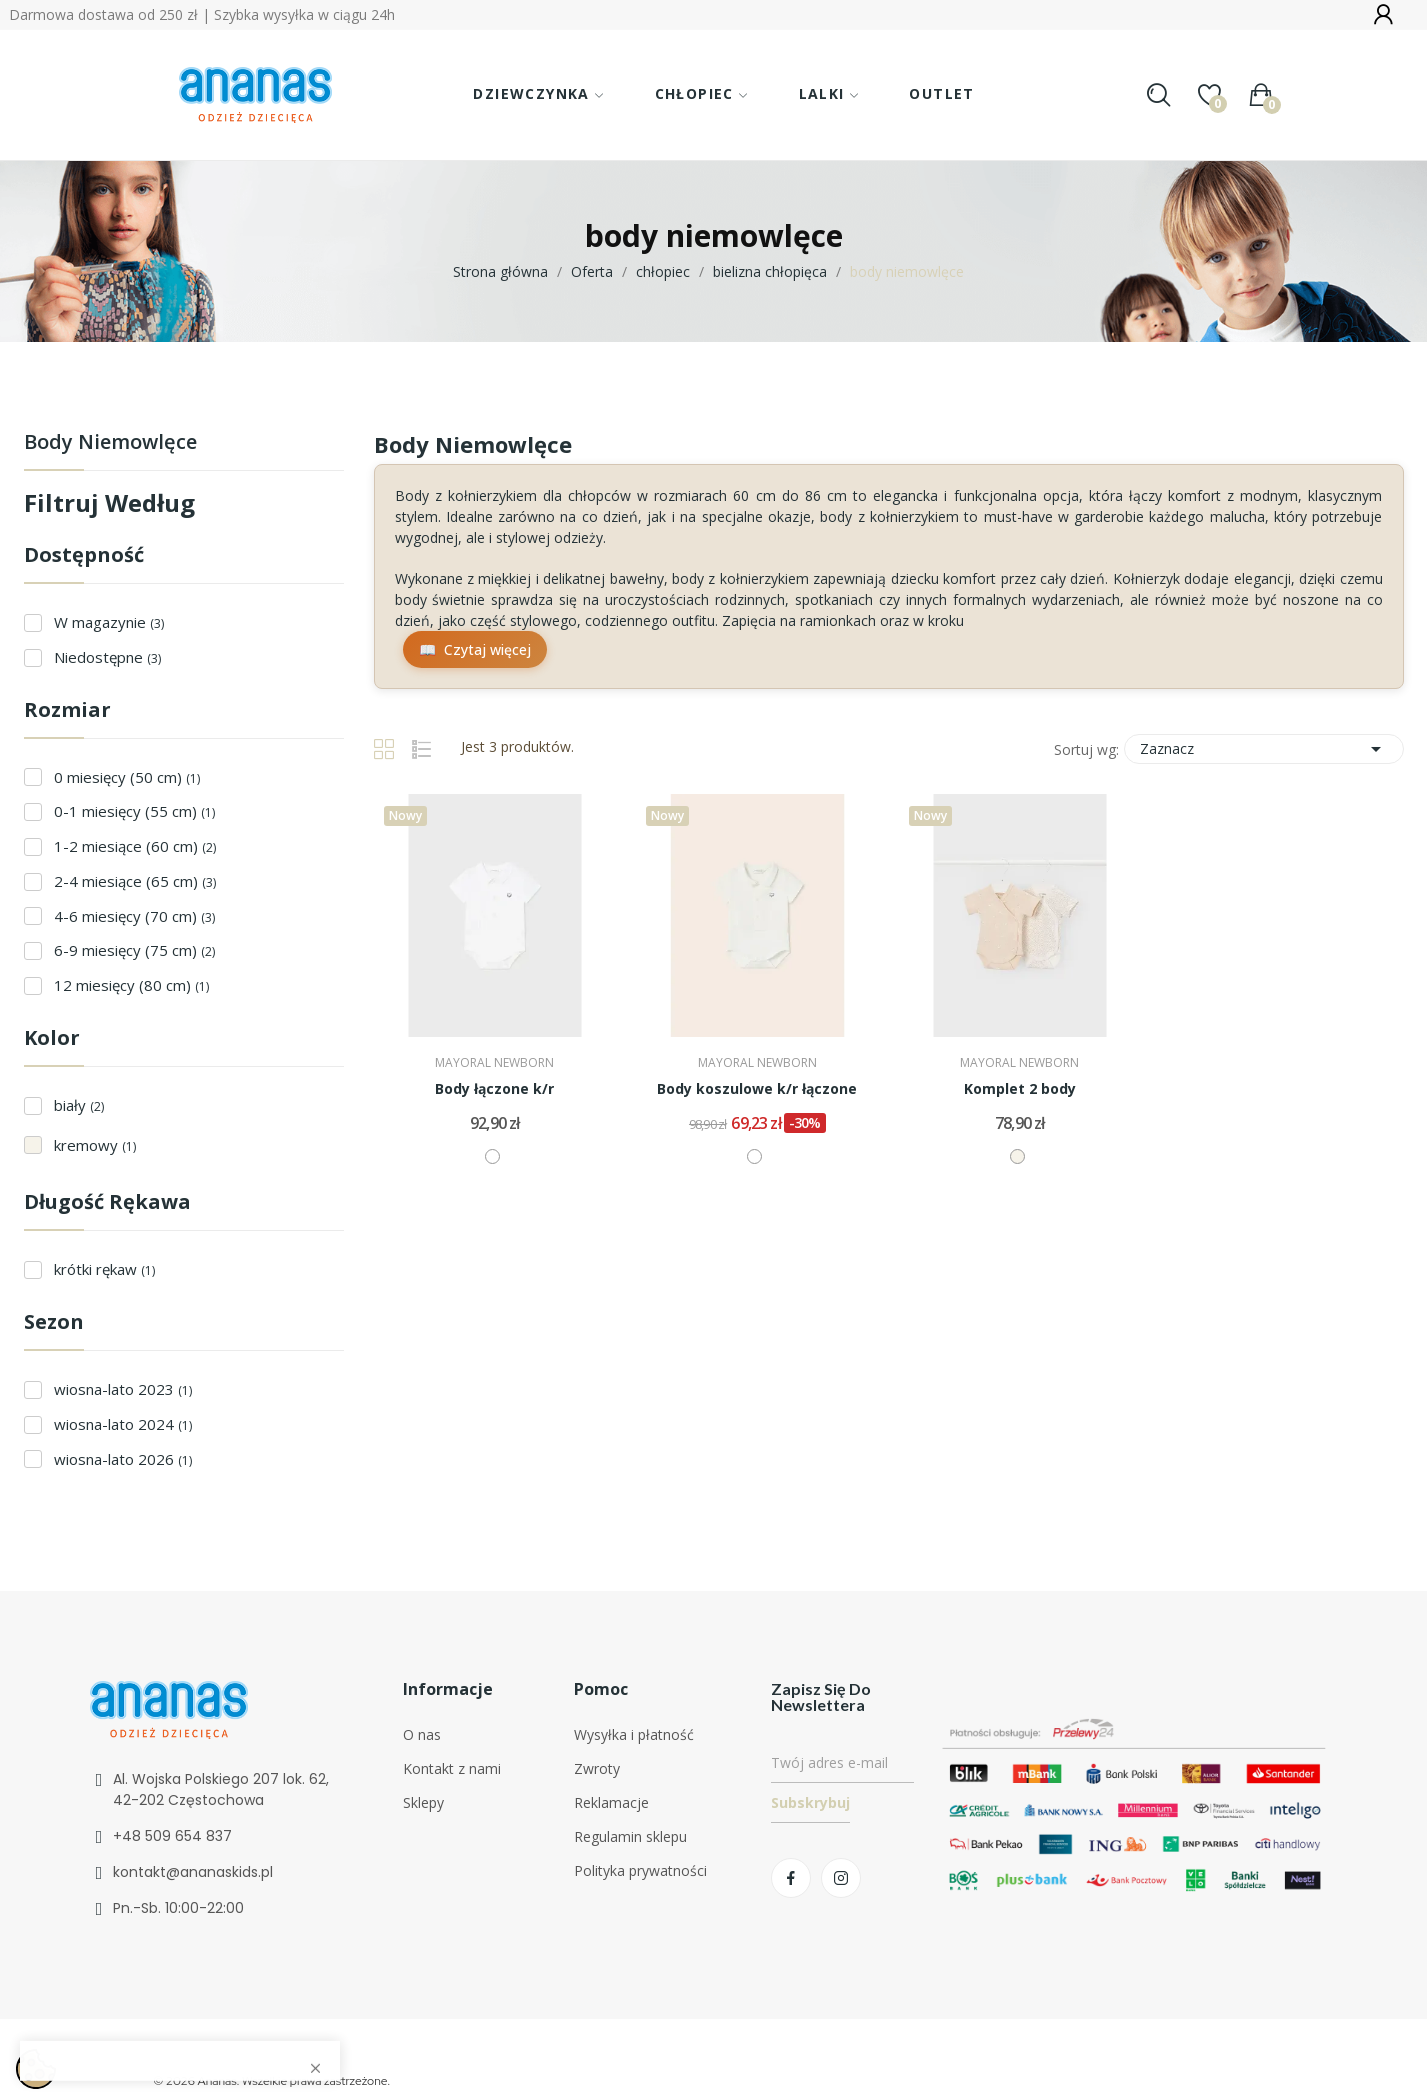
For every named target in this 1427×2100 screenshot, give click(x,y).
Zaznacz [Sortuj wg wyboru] (1264, 749)
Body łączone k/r (494, 1088)
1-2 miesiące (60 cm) (135, 846)
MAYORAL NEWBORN (494, 1063)
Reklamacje (611, 1802)
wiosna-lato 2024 (123, 1424)
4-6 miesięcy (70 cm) (134, 916)
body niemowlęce (110, 443)
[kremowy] (1017, 1156)
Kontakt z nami (452, 1768)
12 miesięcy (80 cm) (131, 985)
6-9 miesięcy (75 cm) (134, 950)
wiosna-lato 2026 (123, 1459)
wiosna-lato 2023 (123, 1389)
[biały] (492, 1156)
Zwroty (597, 1768)
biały (79, 1105)
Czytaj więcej (487, 649)
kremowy (95, 1145)
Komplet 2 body (1020, 1088)
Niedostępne (107, 657)
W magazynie (109, 622)
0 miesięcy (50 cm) (127, 777)
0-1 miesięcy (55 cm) (134, 811)
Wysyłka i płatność (634, 1734)
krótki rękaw (104, 1269)
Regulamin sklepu (630, 1836)
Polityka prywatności (640, 1870)
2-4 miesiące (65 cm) (135, 881)
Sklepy (423, 1802)
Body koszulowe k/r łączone (757, 1088)
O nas (422, 1734)
